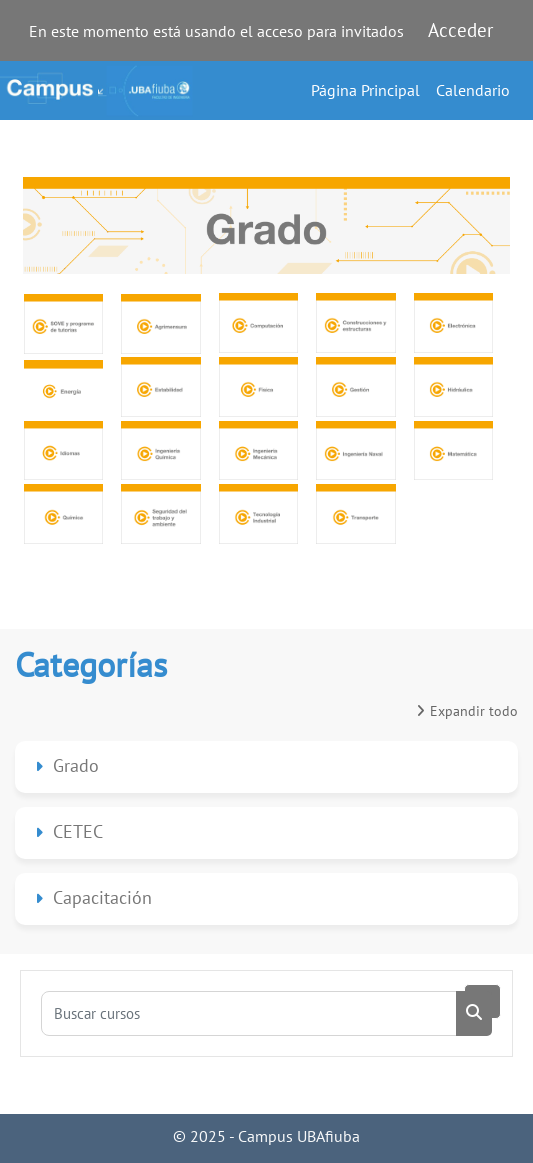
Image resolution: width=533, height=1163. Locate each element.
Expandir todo (474, 711)
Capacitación (102, 897)
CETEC (78, 831)
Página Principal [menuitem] (365, 90)
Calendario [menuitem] (473, 90)
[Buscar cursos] (249, 1013)
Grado (76, 765)
